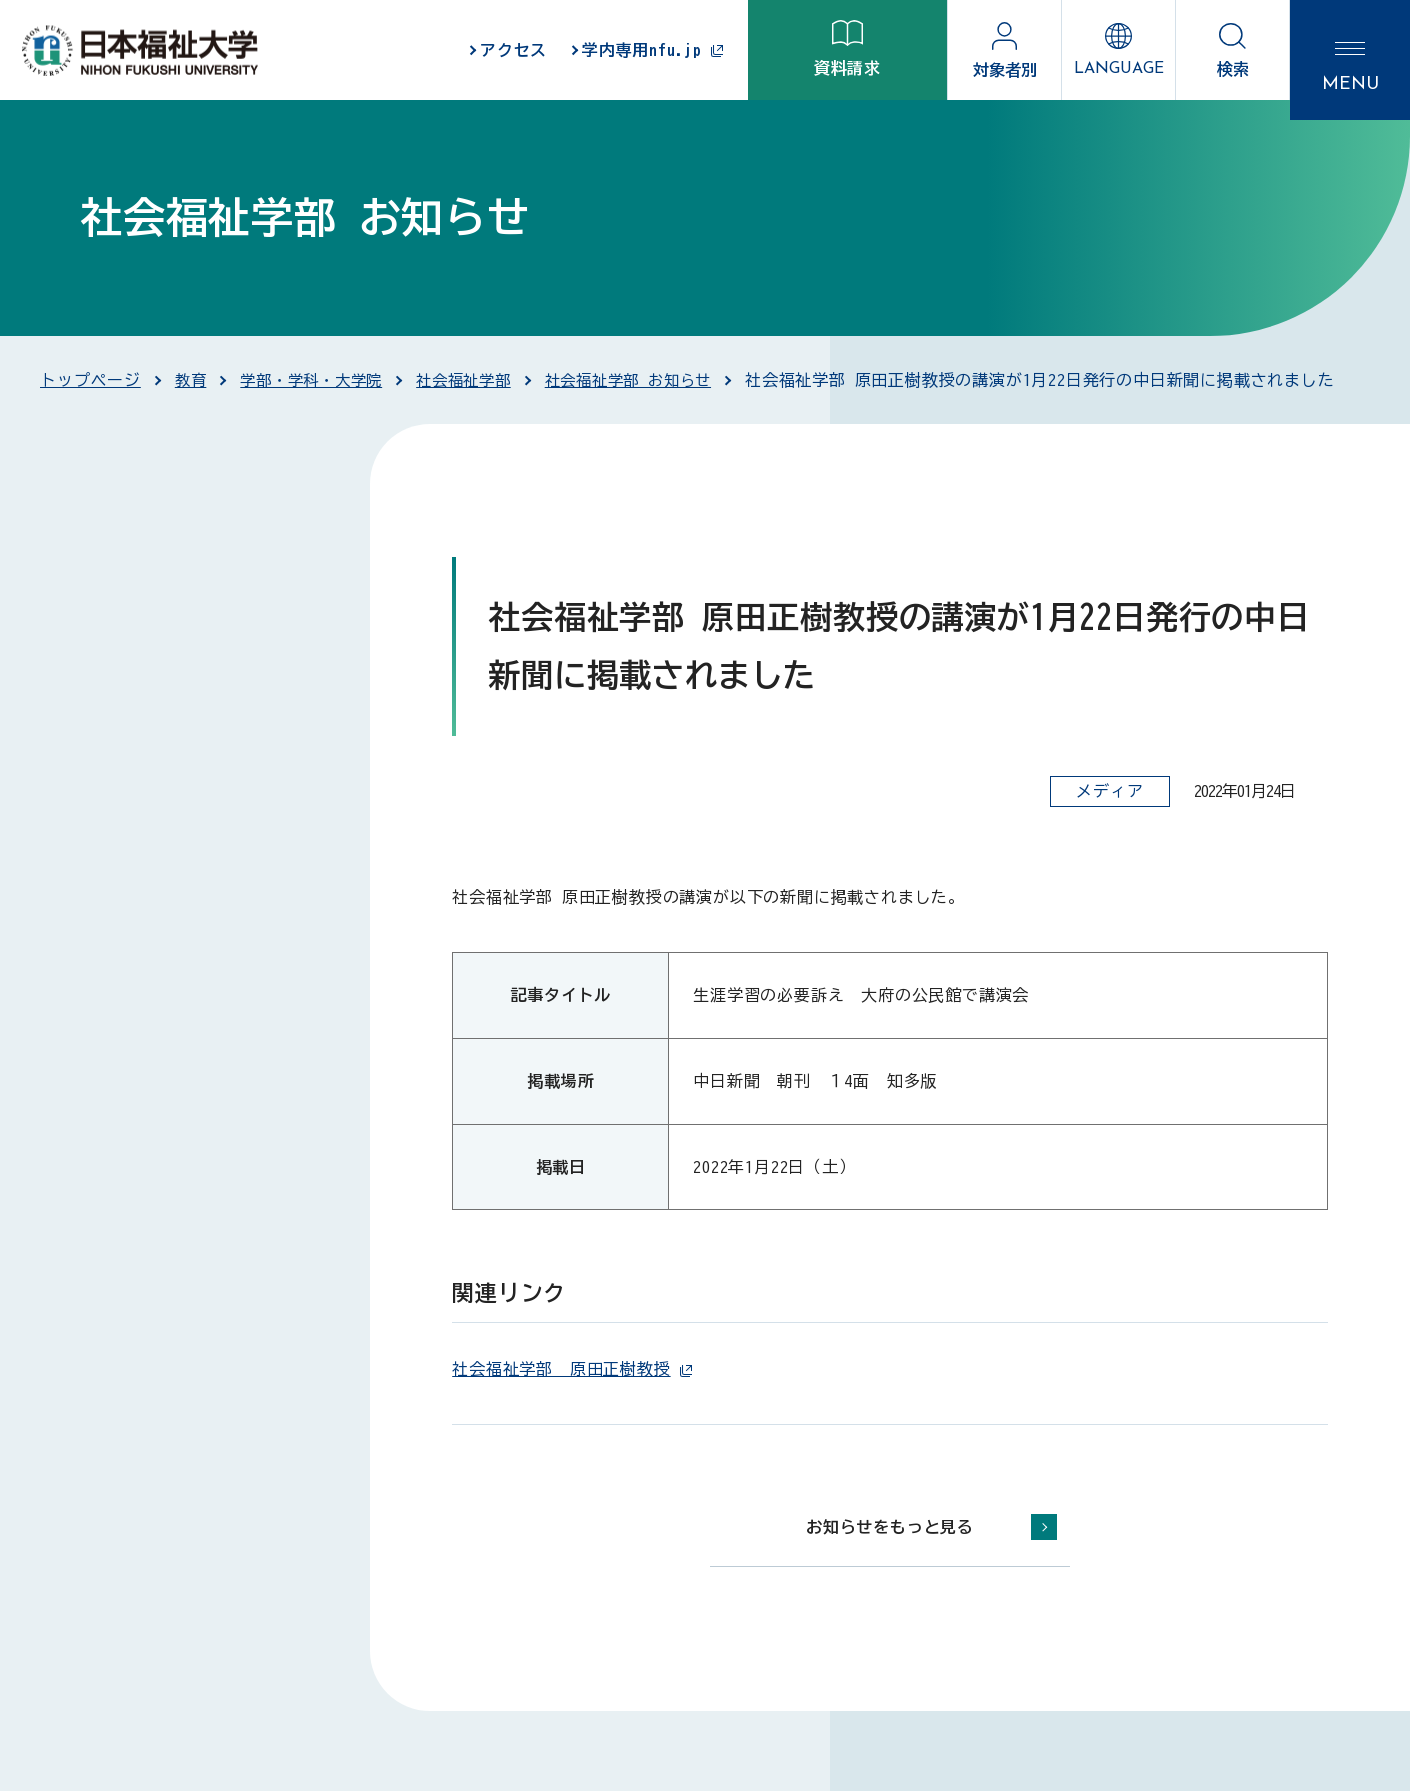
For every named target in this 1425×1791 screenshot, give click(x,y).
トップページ (90, 380)
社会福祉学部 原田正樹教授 (572, 1369)
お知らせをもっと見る (890, 1527)
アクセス (513, 50)
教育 (192, 380)
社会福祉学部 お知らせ (650, 380)
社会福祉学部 (478, 380)
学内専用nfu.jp (653, 50)
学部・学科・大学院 (317, 380)
